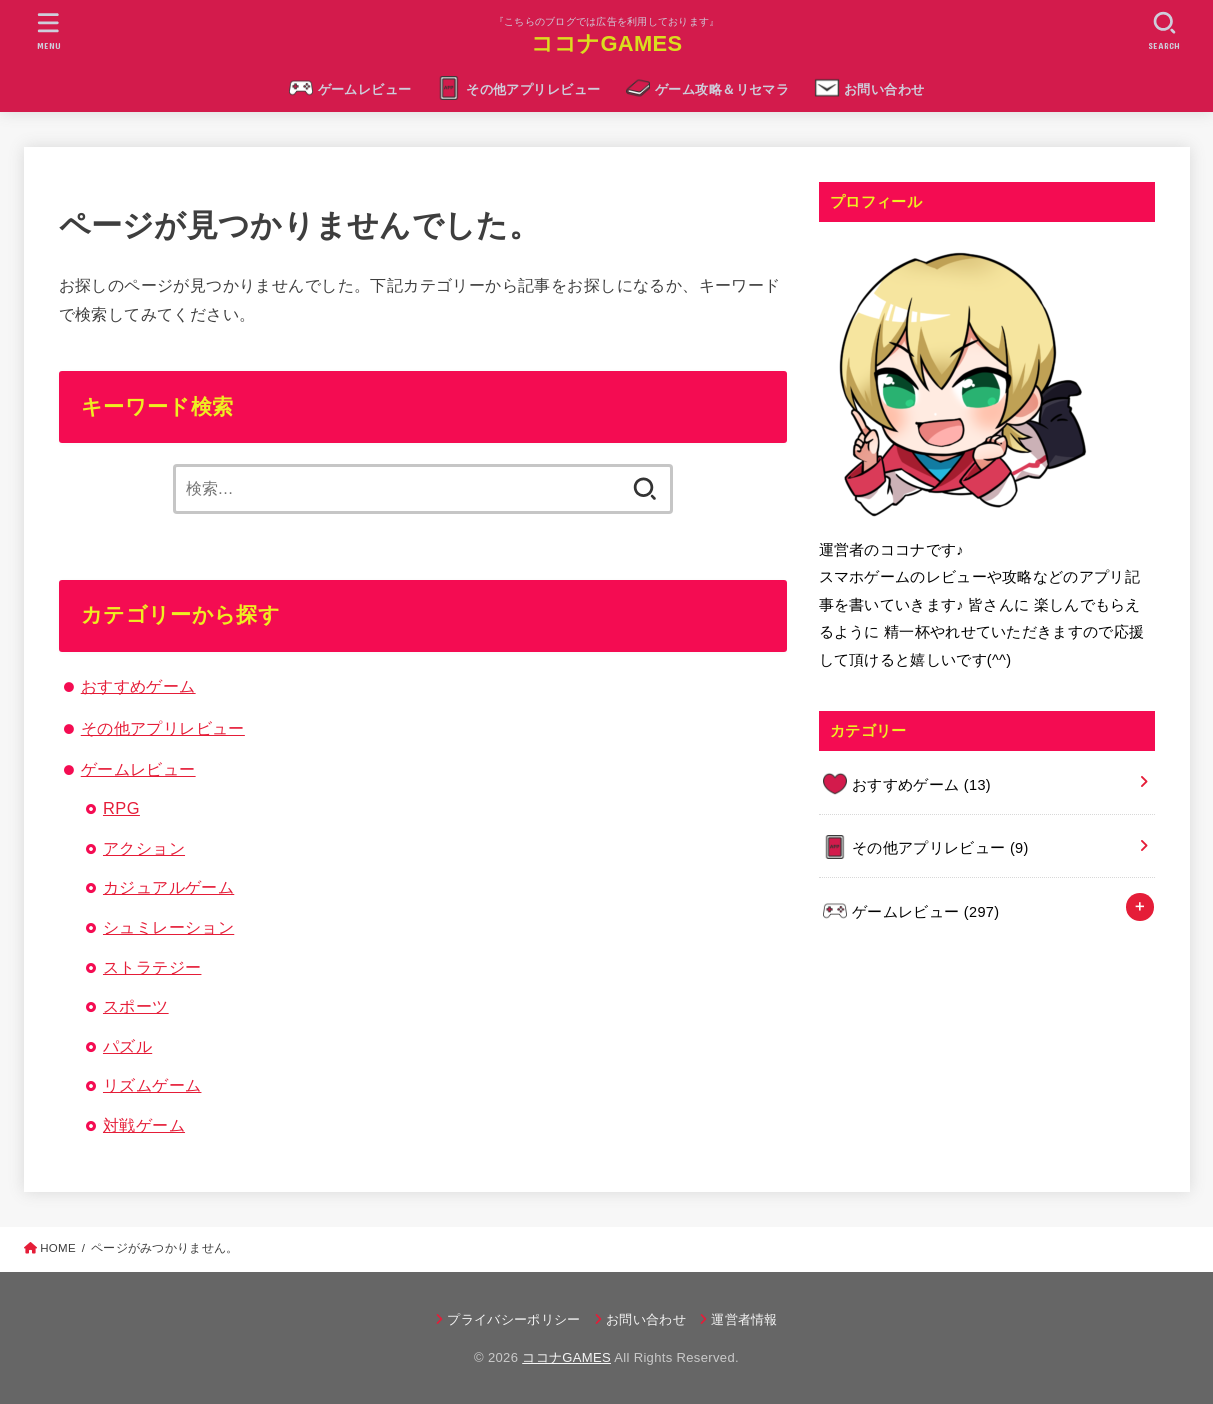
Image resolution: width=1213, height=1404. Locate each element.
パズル (127, 1046)
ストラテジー (152, 967)
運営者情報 (744, 1319)
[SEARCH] (1165, 30)
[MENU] (48, 30)
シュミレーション (168, 927)
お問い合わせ (884, 89)
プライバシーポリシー (513, 1319)
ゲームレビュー (365, 89)
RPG (121, 808)
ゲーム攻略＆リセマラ (722, 89)
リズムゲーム (152, 1085)
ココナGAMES (607, 43)
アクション (144, 848)
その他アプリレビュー (533, 89)
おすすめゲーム (138, 686)
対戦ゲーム (144, 1125)
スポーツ (136, 1006)
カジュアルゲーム (168, 887)
